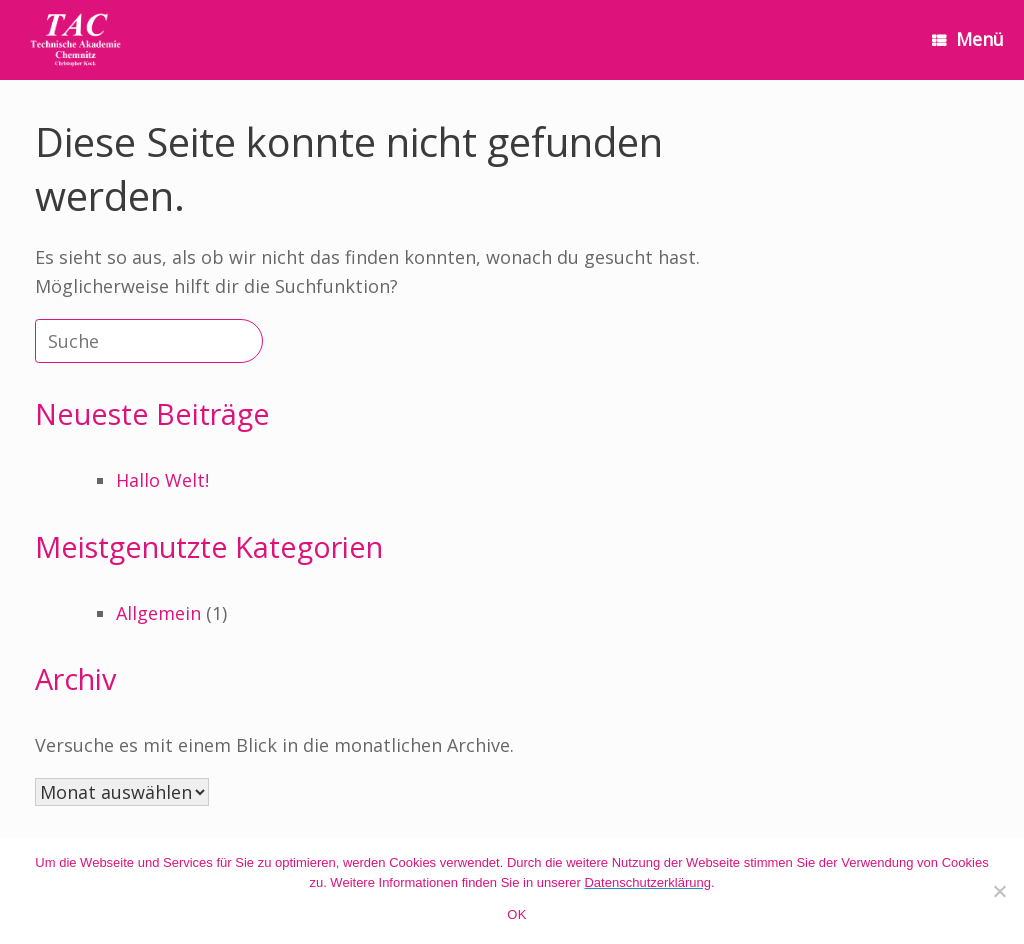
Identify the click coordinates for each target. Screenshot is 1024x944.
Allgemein (158, 613)
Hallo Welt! (162, 480)
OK (516, 914)
